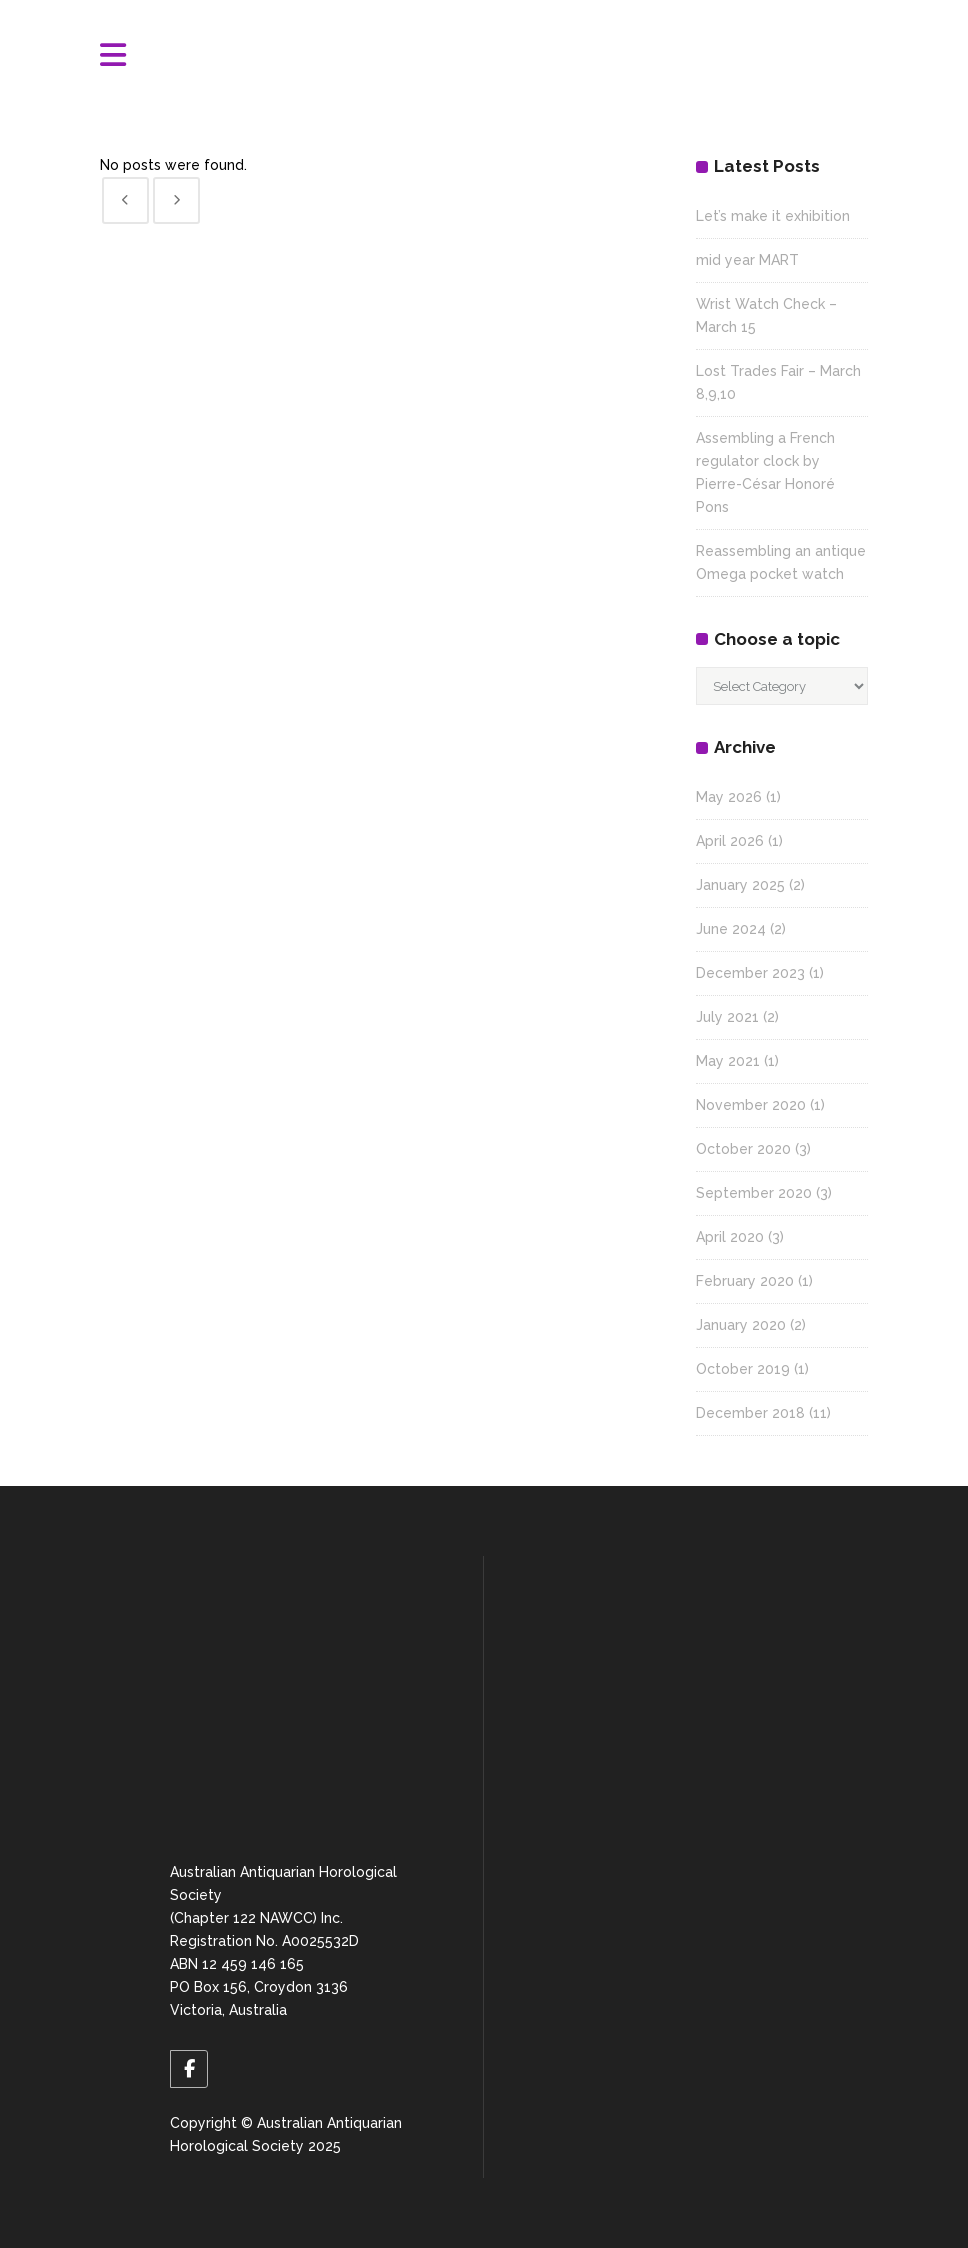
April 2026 (730, 841)
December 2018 (750, 1413)
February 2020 (745, 1281)
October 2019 (743, 1369)
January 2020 (741, 1325)
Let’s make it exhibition (773, 216)
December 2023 (750, 973)
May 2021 (728, 1061)
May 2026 (729, 797)
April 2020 (730, 1237)
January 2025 (740, 885)
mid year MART (747, 260)
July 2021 (727, 1017)
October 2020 (743, 1149)
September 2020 (754, 1193)
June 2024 (731, 929)
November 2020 (751, 1105)
